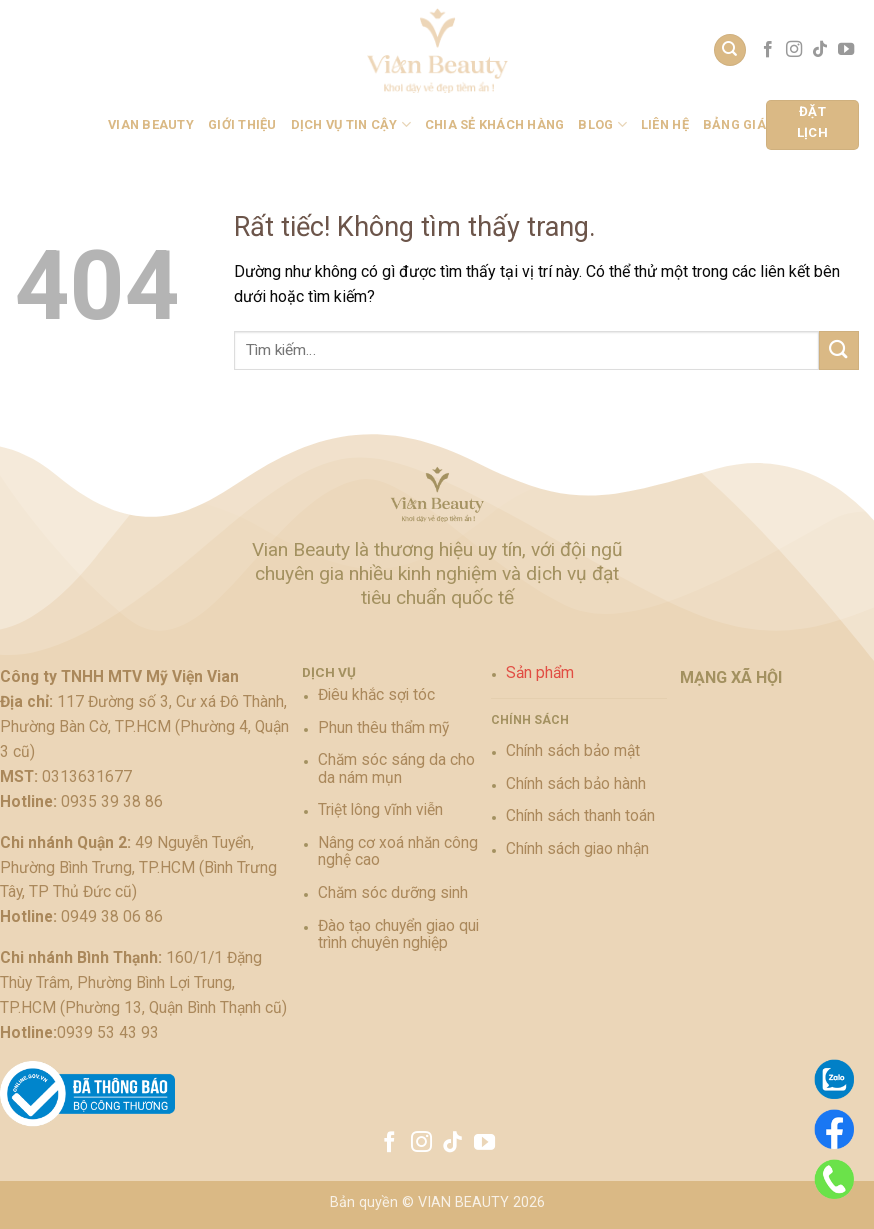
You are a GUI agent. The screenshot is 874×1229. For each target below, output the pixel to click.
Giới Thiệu (242, 124)
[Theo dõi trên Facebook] (768, 50)
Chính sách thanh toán (580, 816)
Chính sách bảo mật (573, 751)
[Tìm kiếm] (730, 50)
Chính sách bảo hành (576, 784)
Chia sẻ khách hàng (495, 124)
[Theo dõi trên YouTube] (846, 50)
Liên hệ (665, 124)
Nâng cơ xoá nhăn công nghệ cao (398, 851)
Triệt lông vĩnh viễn (380, 810)
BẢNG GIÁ (734, 124)
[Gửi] (839, 350)
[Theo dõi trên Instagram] (794, 50)
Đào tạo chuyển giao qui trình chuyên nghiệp (398, 934)
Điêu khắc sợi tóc (376, 695)
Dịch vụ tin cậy (351, 124)
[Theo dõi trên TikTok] (820, 50)
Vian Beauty (151, 124)
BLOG (602, 124)
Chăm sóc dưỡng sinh (393, 893)
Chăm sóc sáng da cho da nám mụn (396, 768)
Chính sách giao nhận (577, 849)
